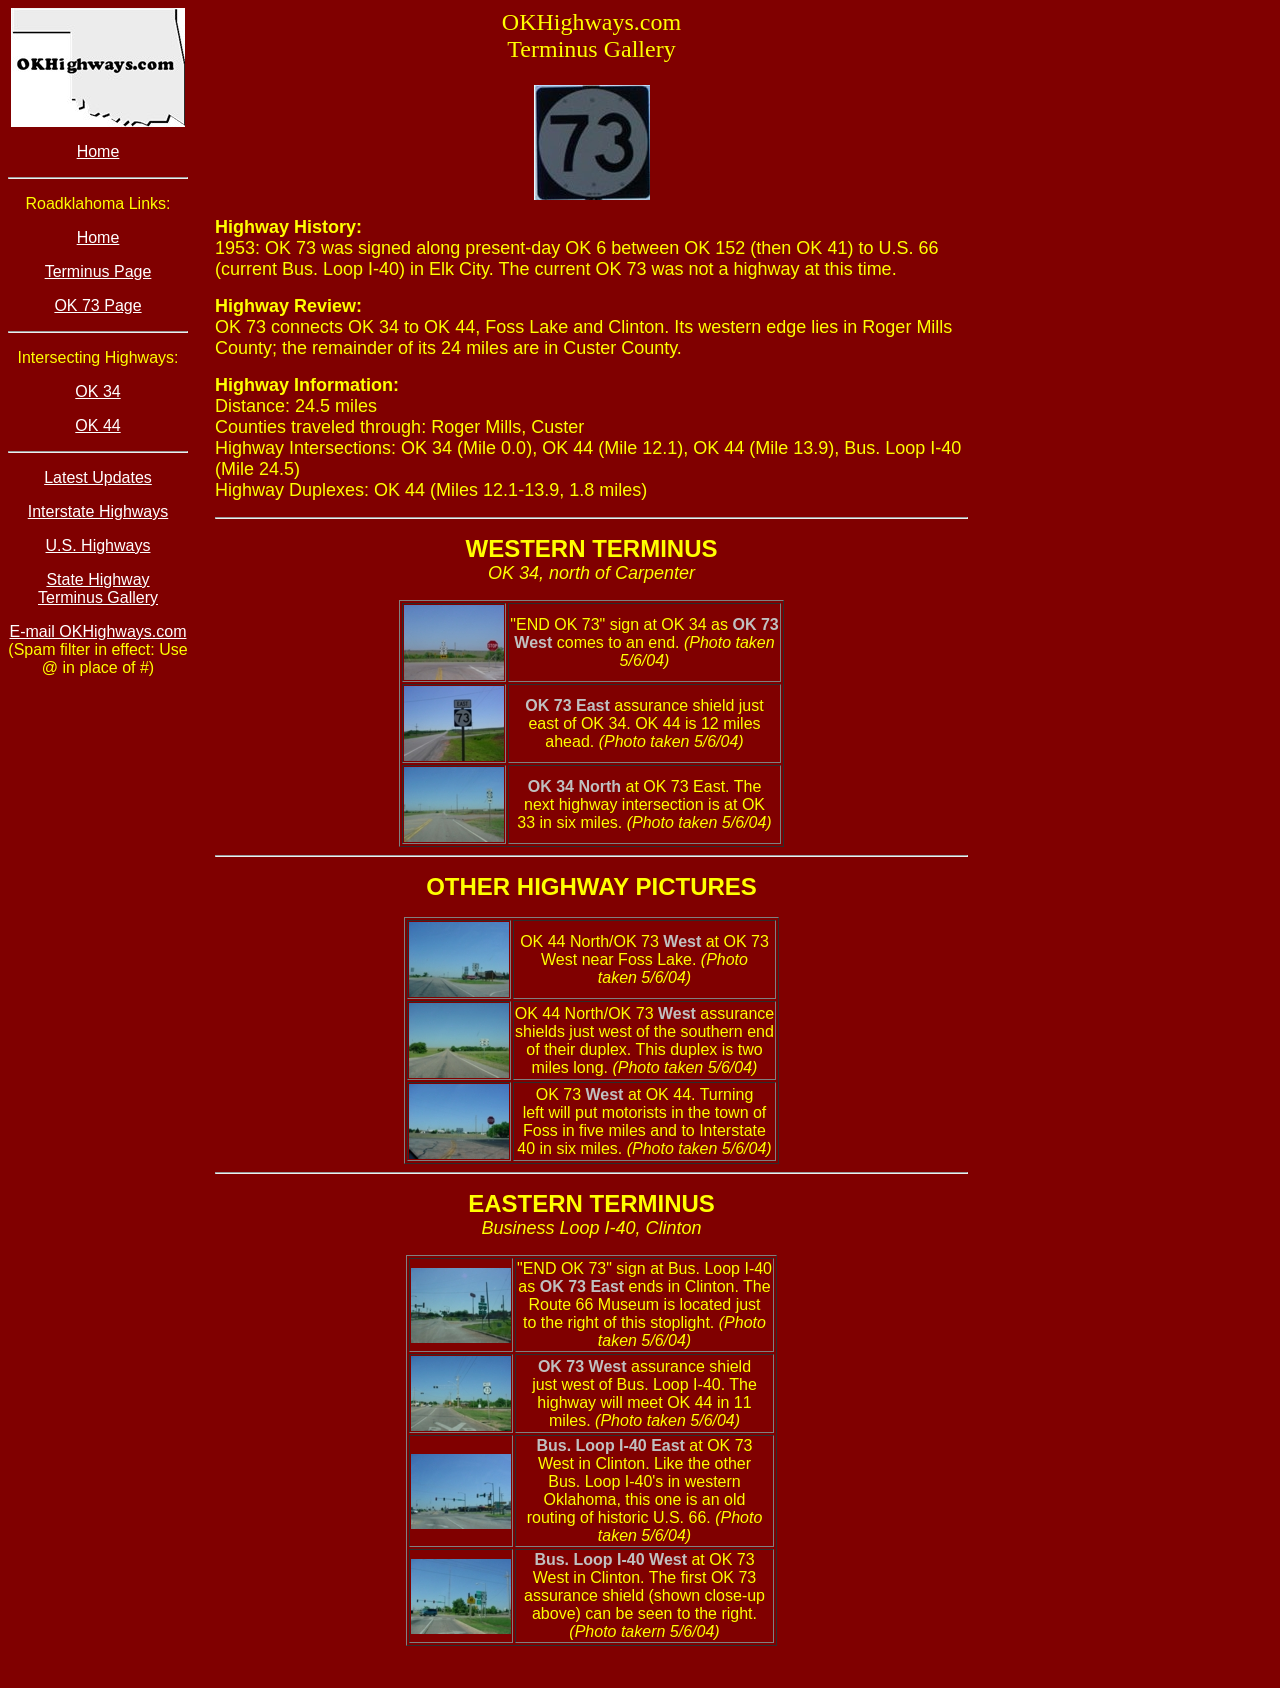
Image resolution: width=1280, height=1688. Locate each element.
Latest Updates (98, 477)
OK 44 (97, 425)
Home (98, 151)
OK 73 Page (97, 305)
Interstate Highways (98, 511)
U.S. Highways (98, 545)
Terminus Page (98, 271)
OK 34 (97, 391)
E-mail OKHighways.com (98, 631)
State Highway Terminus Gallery (98, 588)
